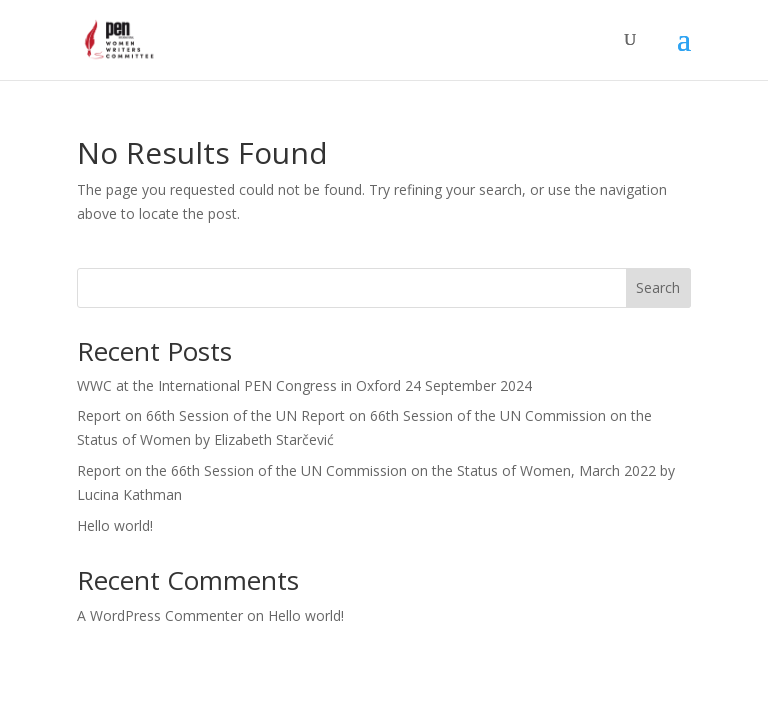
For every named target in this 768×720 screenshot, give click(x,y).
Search (658, 287)
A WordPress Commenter (160, 615)
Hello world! (115, 525)
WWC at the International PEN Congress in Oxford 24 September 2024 (304, 385)
